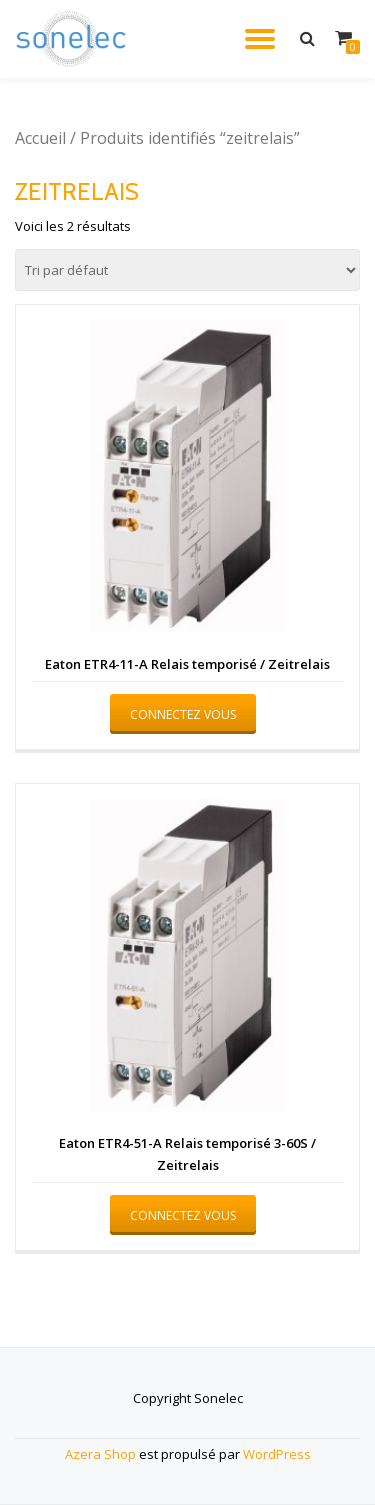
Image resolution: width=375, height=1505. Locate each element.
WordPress (277, 1454)
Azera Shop (100, 1454)
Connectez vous (183, 714)
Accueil (40, 138)
